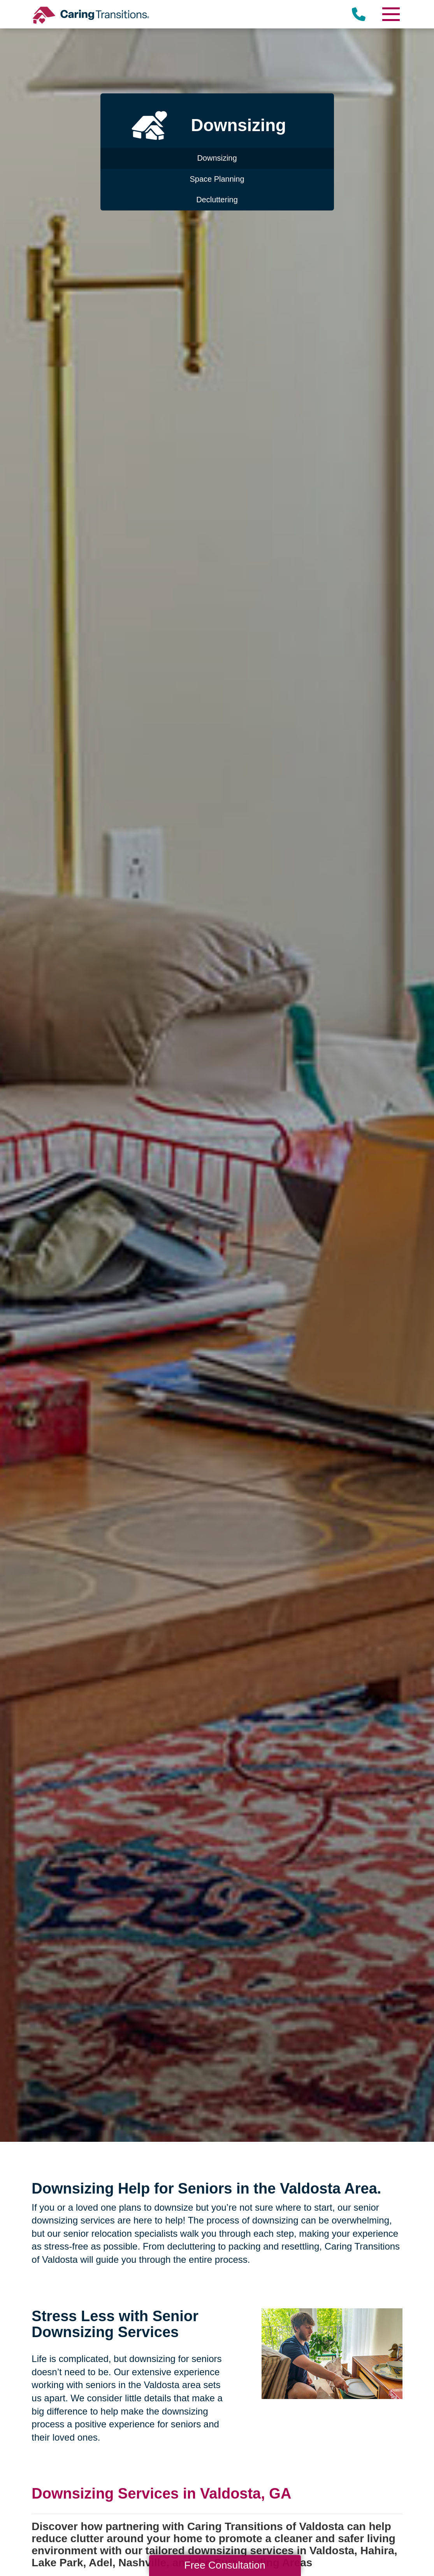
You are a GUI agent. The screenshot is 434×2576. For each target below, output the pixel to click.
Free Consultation (224, 2565)
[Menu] (390, 14)
